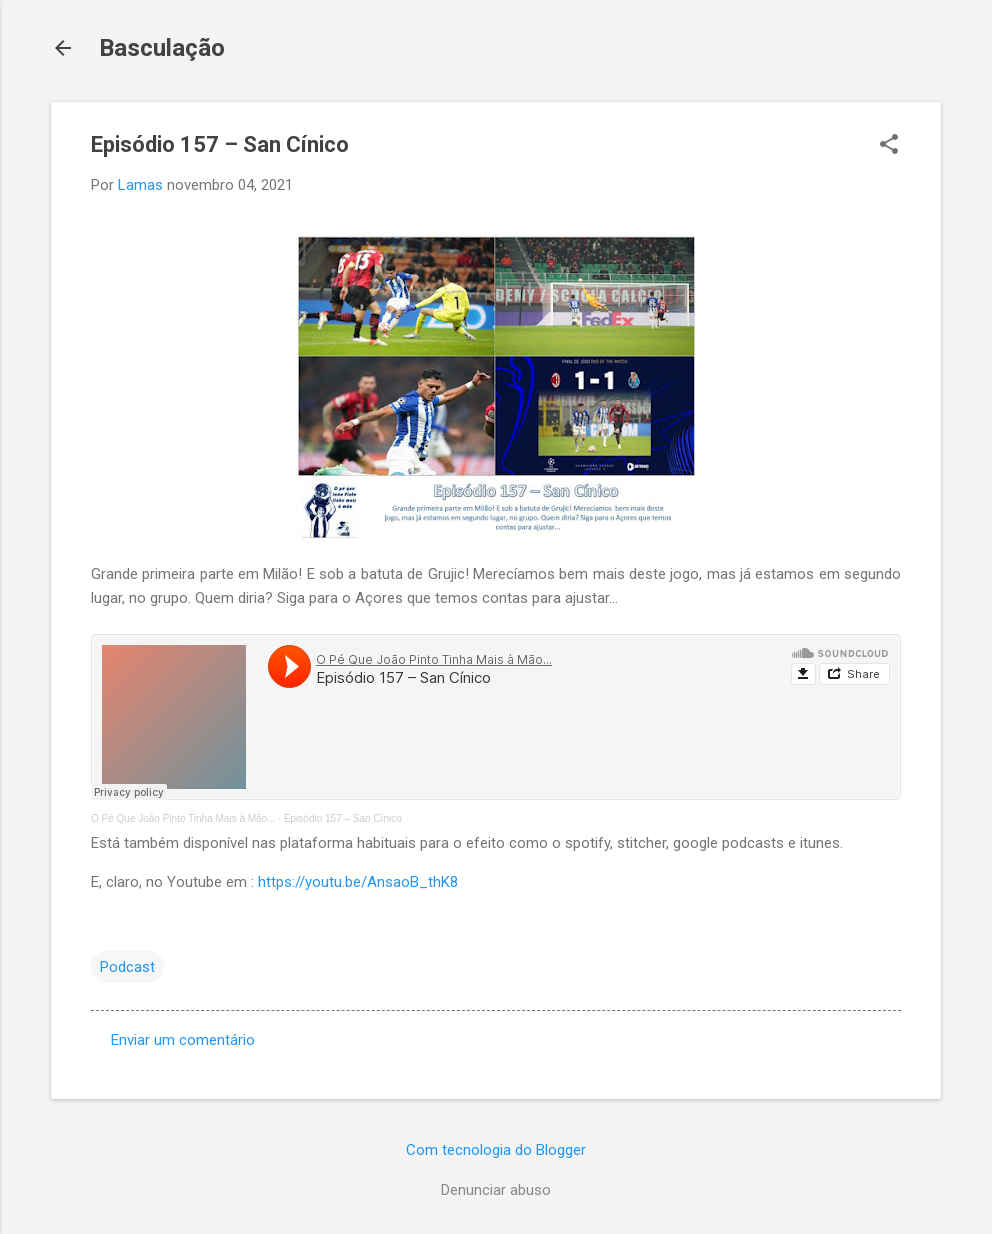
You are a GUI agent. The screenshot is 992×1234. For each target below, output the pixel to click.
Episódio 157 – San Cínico (343, 818)
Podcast (127, 967)
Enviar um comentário (183, 1040)
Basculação (162, 48)
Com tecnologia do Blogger (496, 1150)
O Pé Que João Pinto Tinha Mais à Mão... (183, 818)
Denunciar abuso (496, 1190)
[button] (889, 146)
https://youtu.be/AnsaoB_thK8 (358, 882)
